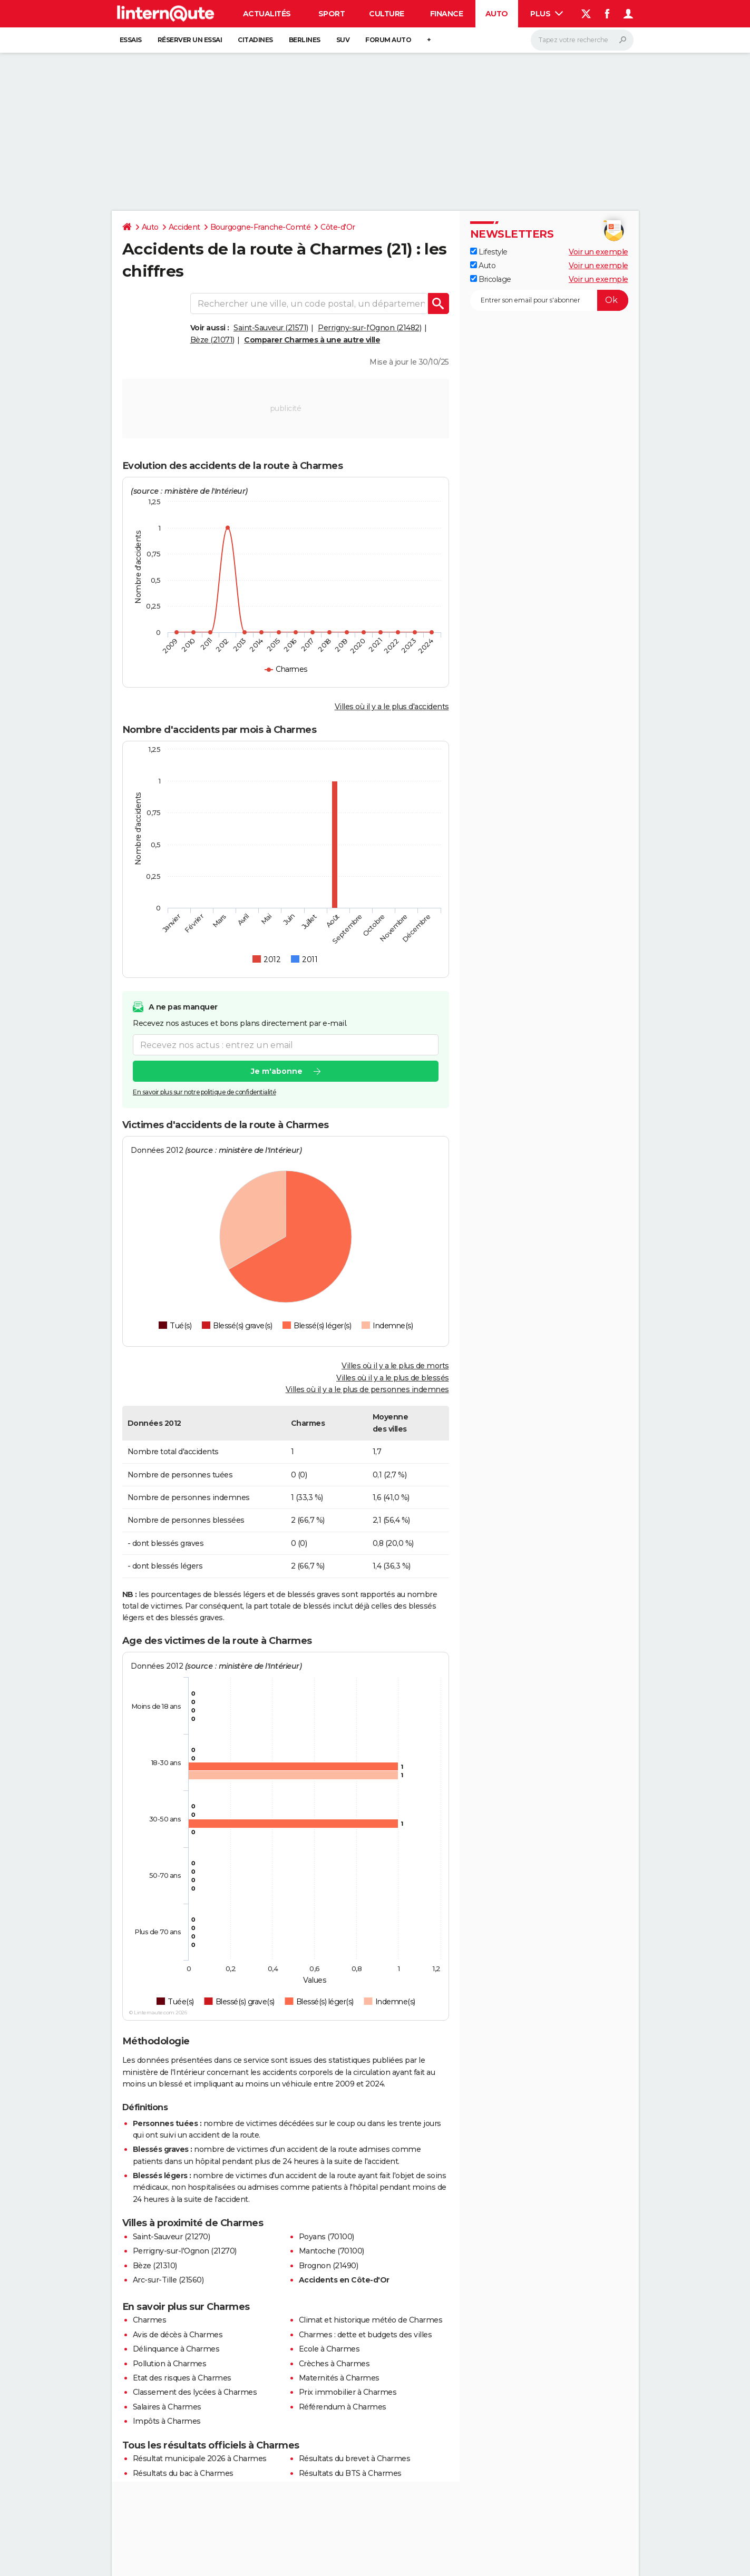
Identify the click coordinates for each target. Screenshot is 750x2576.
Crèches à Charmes (334, 2363)
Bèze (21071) (212, 340)
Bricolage (490, 279)
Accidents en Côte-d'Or (344, 2280)
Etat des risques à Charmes (182, 2378)
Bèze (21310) (155, 2265)
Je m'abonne (276, 1071)
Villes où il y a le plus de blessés (392, 1378)
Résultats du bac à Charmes (183, 2473)
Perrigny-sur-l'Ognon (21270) (185, 2251)
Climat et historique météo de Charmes (371, 2320)
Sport (331, 13)
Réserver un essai (190, 40)
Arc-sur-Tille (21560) (168, 2280)
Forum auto (388, 40)
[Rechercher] (582, 40)
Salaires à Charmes (167, 2407)
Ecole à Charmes (329, 2349)
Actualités (267, 13)
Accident (184, 227)
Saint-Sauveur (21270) (171, 2236)
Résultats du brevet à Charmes (355, 2458)
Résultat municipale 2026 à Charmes (200, 2458)
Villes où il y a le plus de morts (395, 1365)
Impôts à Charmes (167, 2421)
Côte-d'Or (337, 227)
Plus (546, 13)
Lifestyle (489, 252)
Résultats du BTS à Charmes (350, 2473)
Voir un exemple (598, 252)
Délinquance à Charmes (176, 2349)
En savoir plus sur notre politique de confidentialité (204, 1092)
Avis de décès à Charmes (178, 2334)
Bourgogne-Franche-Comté (260, 227)
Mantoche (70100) (331, 2251)
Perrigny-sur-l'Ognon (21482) (369, 327)
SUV (343, 40)
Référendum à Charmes (342, 2407)
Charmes (150, 2320)
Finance (446, 13)
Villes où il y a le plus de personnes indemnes (367, 1389)
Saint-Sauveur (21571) (270, 327)
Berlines (304, 40)
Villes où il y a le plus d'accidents (392, 706)
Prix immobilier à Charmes (348, 2392)
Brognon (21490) (328, 2265)
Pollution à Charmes (170, 2363)
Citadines (255, 40)
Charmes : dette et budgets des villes (365, 2334)
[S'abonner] (549, 300)
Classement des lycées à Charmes (195, 2392)
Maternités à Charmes (339, 2378)
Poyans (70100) (326, 2236)
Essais (131, 40)
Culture (386, 13)
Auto (496, 13)
